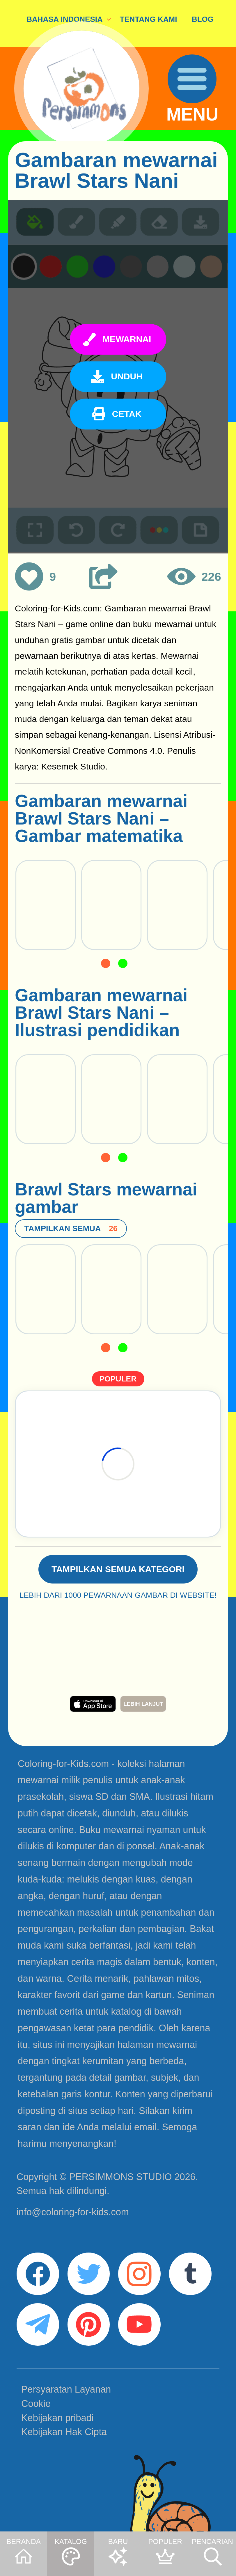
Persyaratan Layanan (66, 2389)
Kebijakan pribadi (57, 2418)
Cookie (36, 2403)
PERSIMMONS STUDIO (120, 2177)
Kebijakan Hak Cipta (64, 2432)
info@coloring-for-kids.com (73, 2212)
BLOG (203, 19)
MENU (192, 115)
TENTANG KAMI (148, 19)
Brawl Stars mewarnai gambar (106, 1198)
